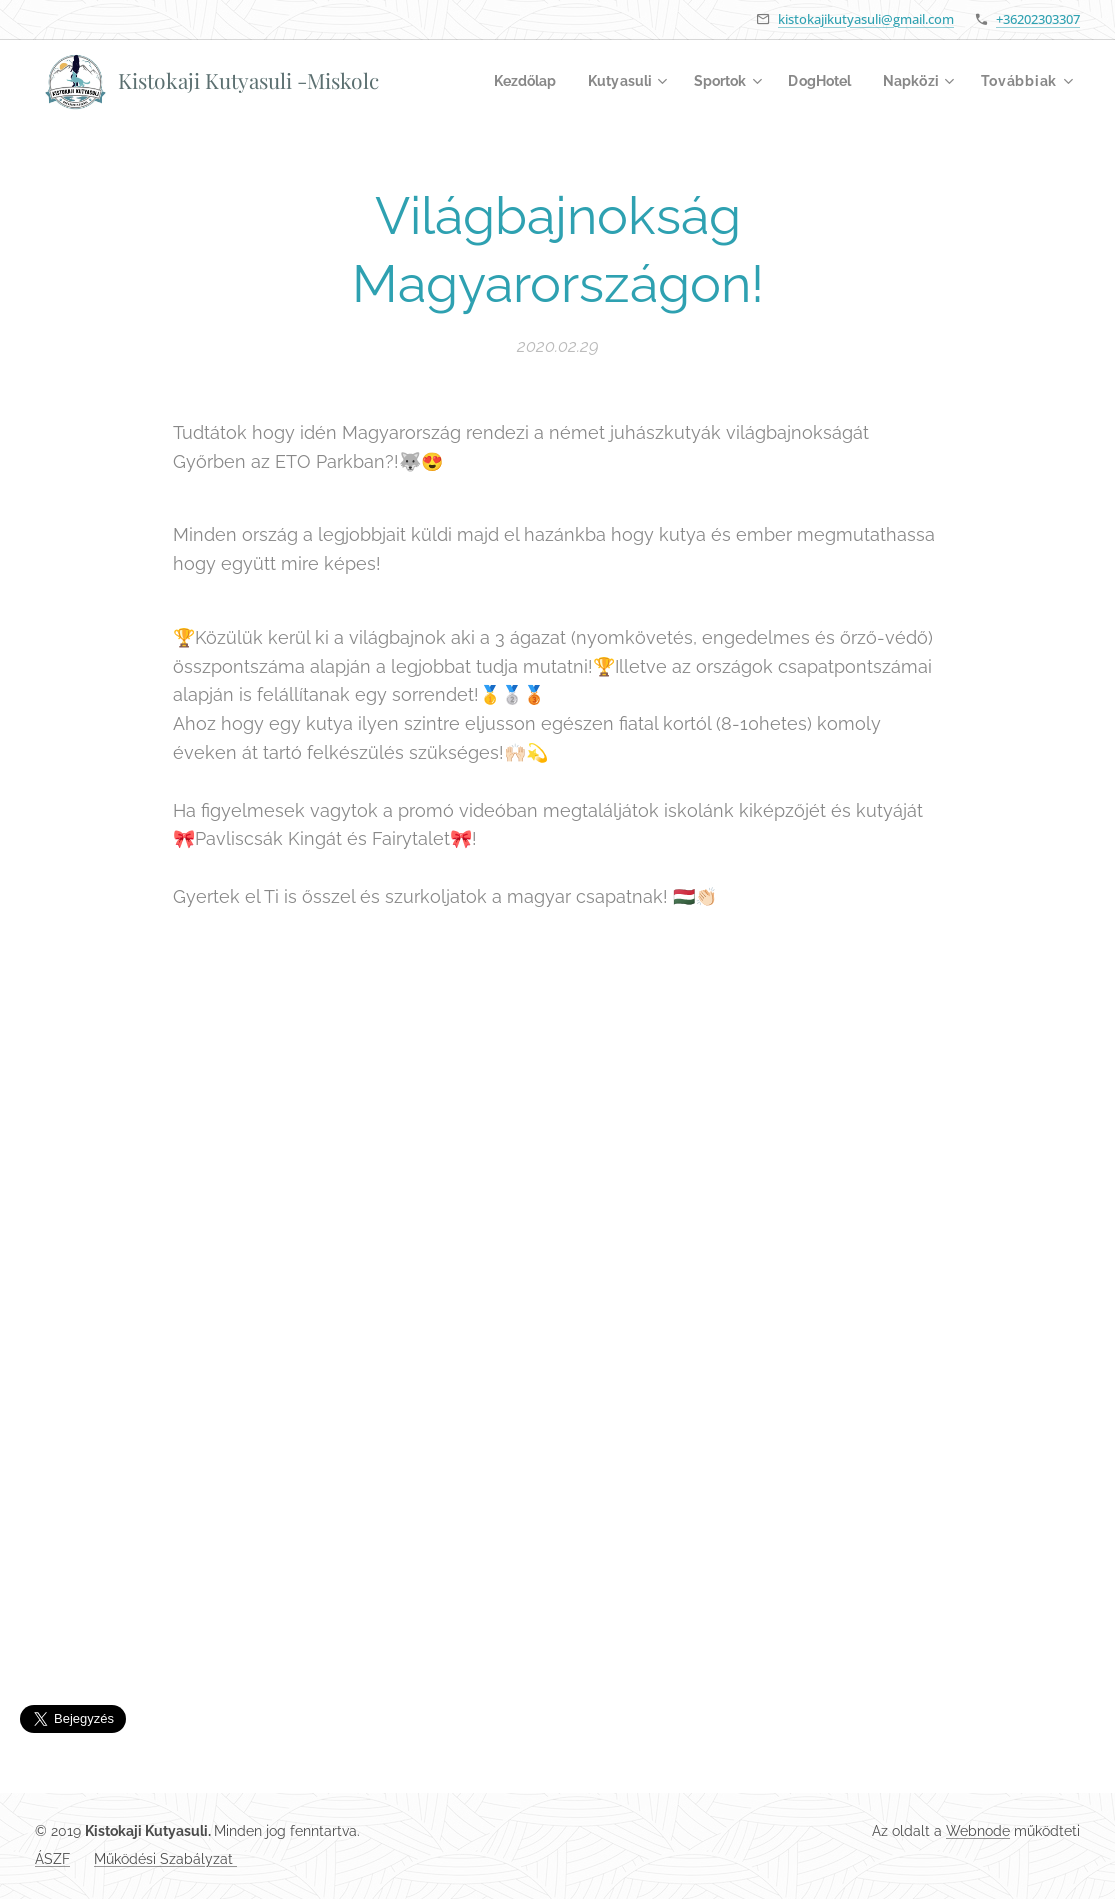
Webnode (978, 1831)
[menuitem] (508, 81)
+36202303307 (1038, 19)
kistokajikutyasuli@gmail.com (866, 19)
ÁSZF (52, 1859)
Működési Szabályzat (165, 1859)
